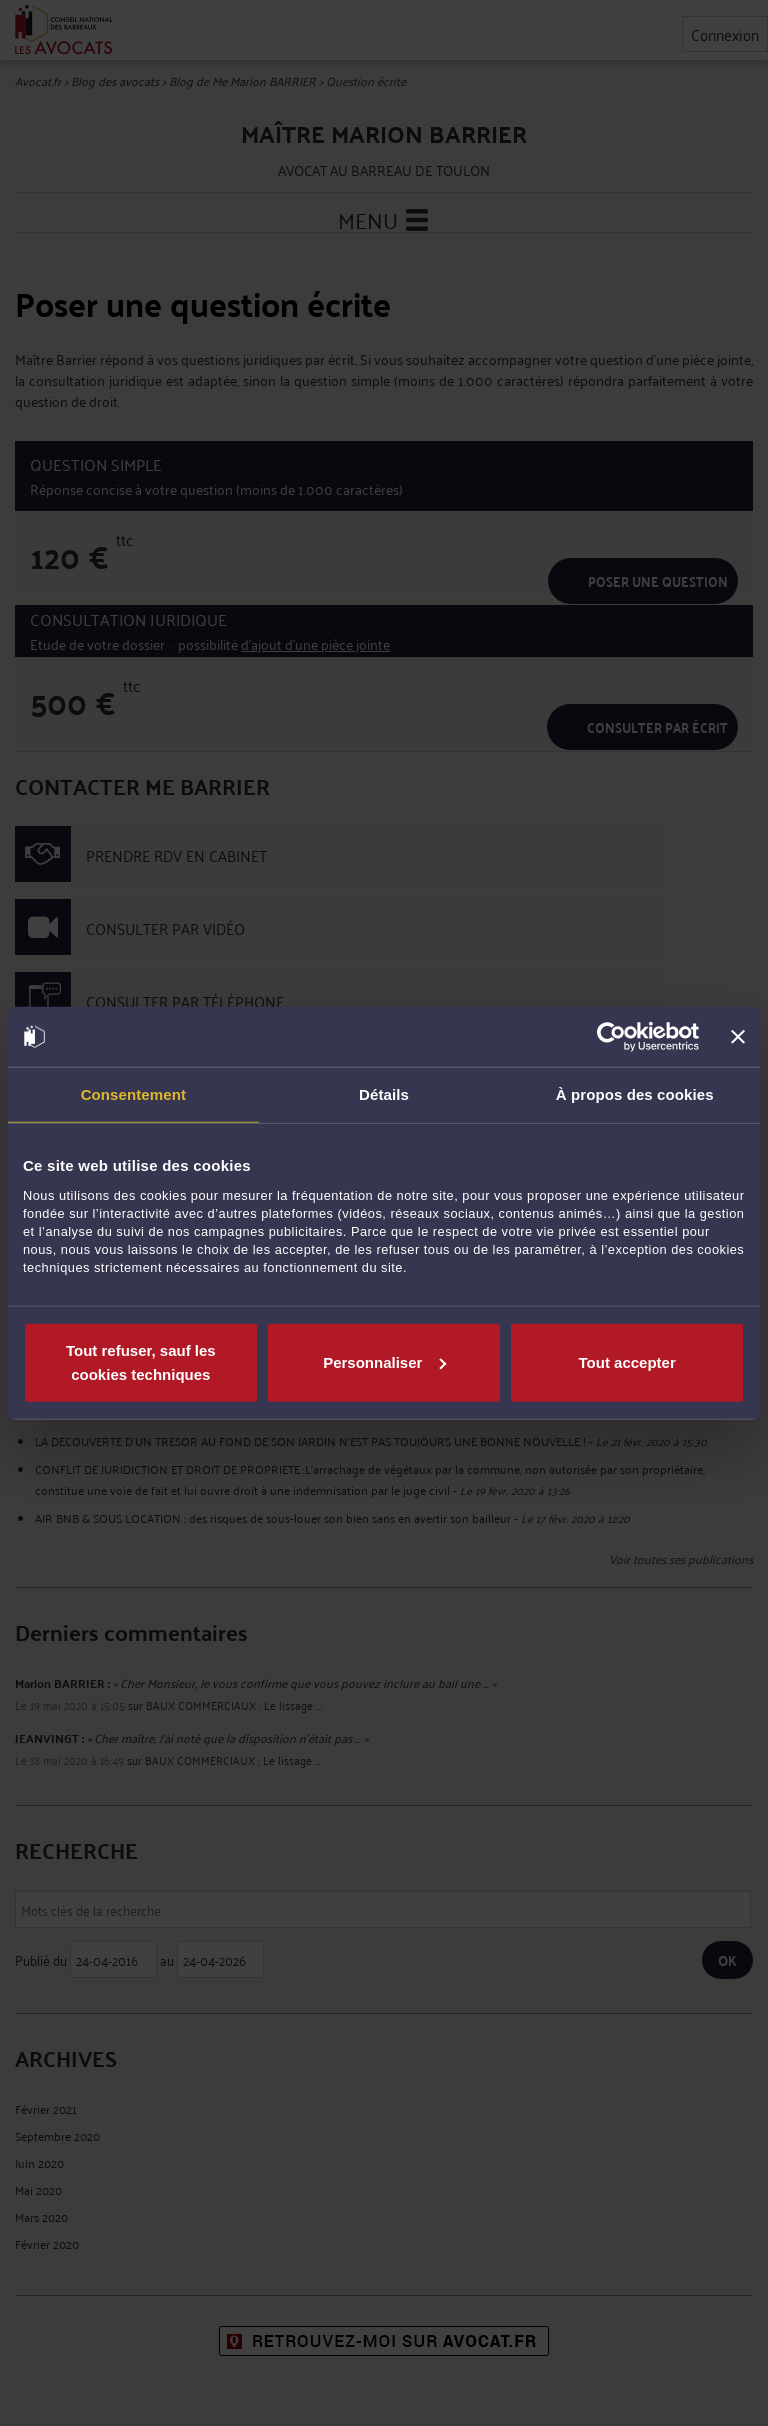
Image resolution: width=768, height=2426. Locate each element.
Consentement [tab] (133, 1094)
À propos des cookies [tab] (635, 1094)
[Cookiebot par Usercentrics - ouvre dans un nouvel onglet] (611, 1037)
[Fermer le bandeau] (738, 1037)
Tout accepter (627, 1361)
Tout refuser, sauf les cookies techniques (141, 1361)
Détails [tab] (384, 1094)
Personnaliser (384, 1361)
